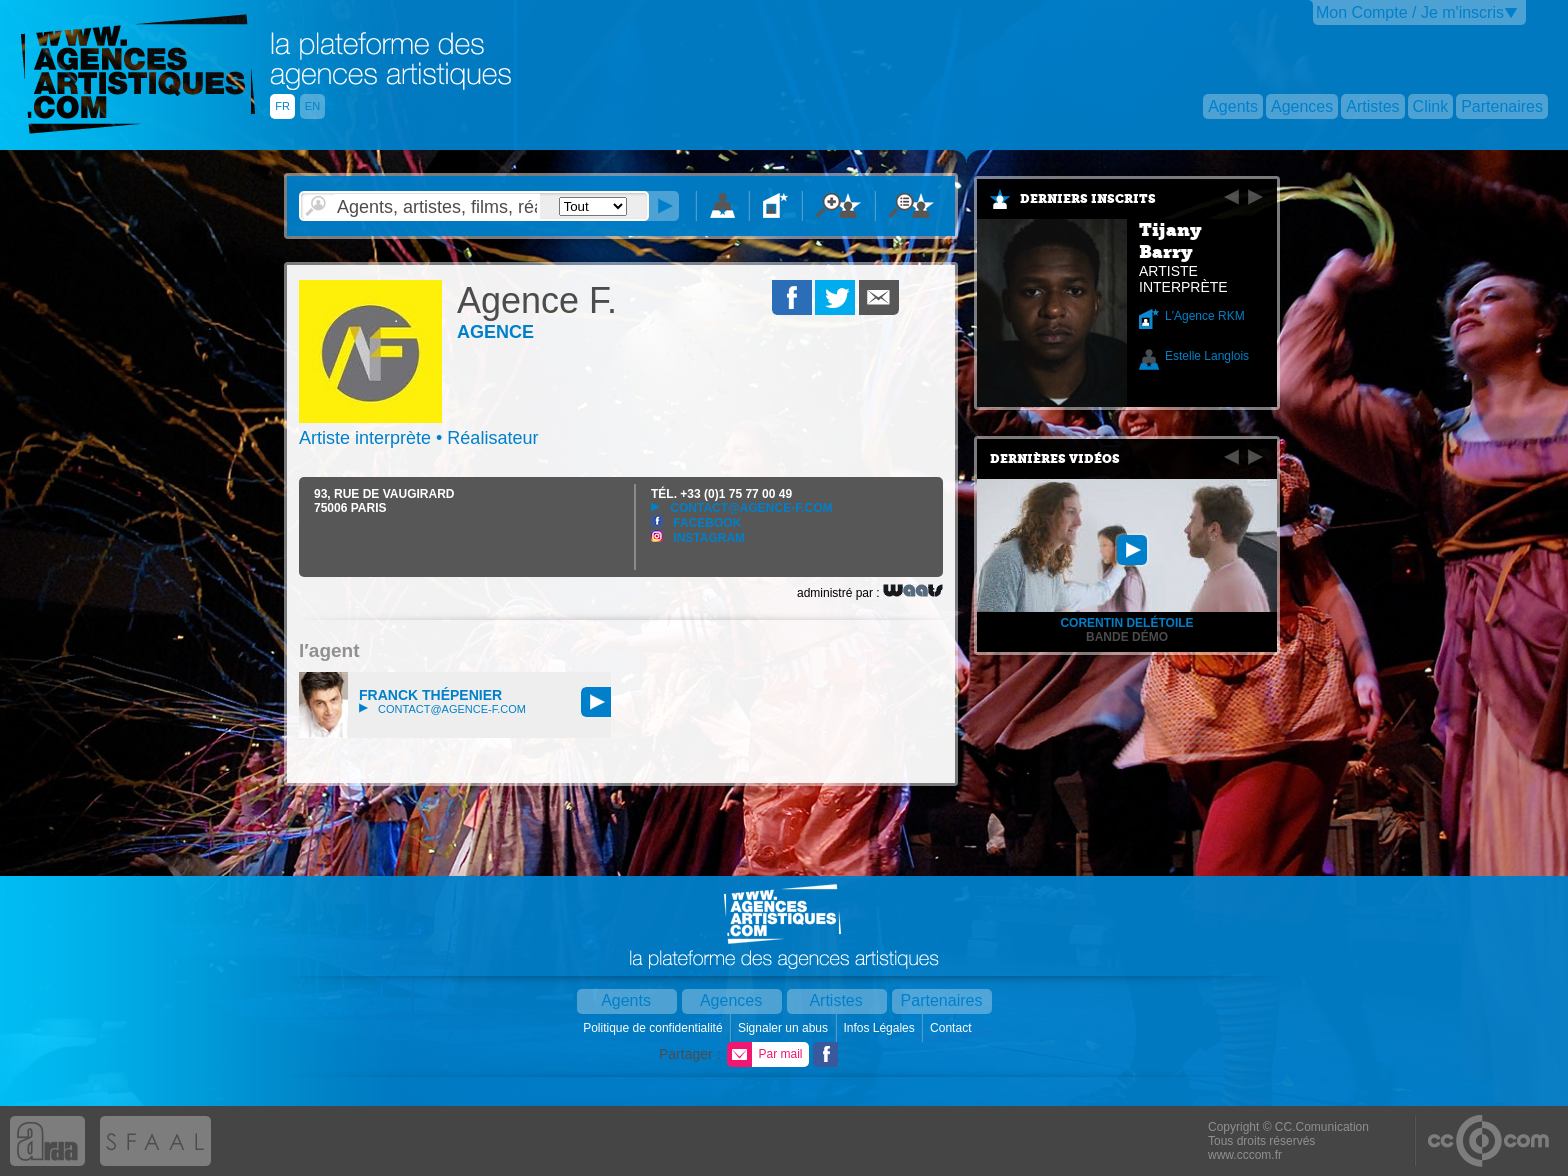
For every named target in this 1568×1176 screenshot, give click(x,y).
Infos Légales (880, 1028)
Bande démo (1127, 637)
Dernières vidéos (1055, 459)
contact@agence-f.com (741, 508)
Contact (952, 1028)
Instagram (698, 538)
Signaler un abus (784, 1028)
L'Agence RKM (1205, 316)
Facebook (696, 523)
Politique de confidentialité (654, 1028)
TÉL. (721, 494)
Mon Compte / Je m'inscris (1410, 12)
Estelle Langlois (1207, 356)
